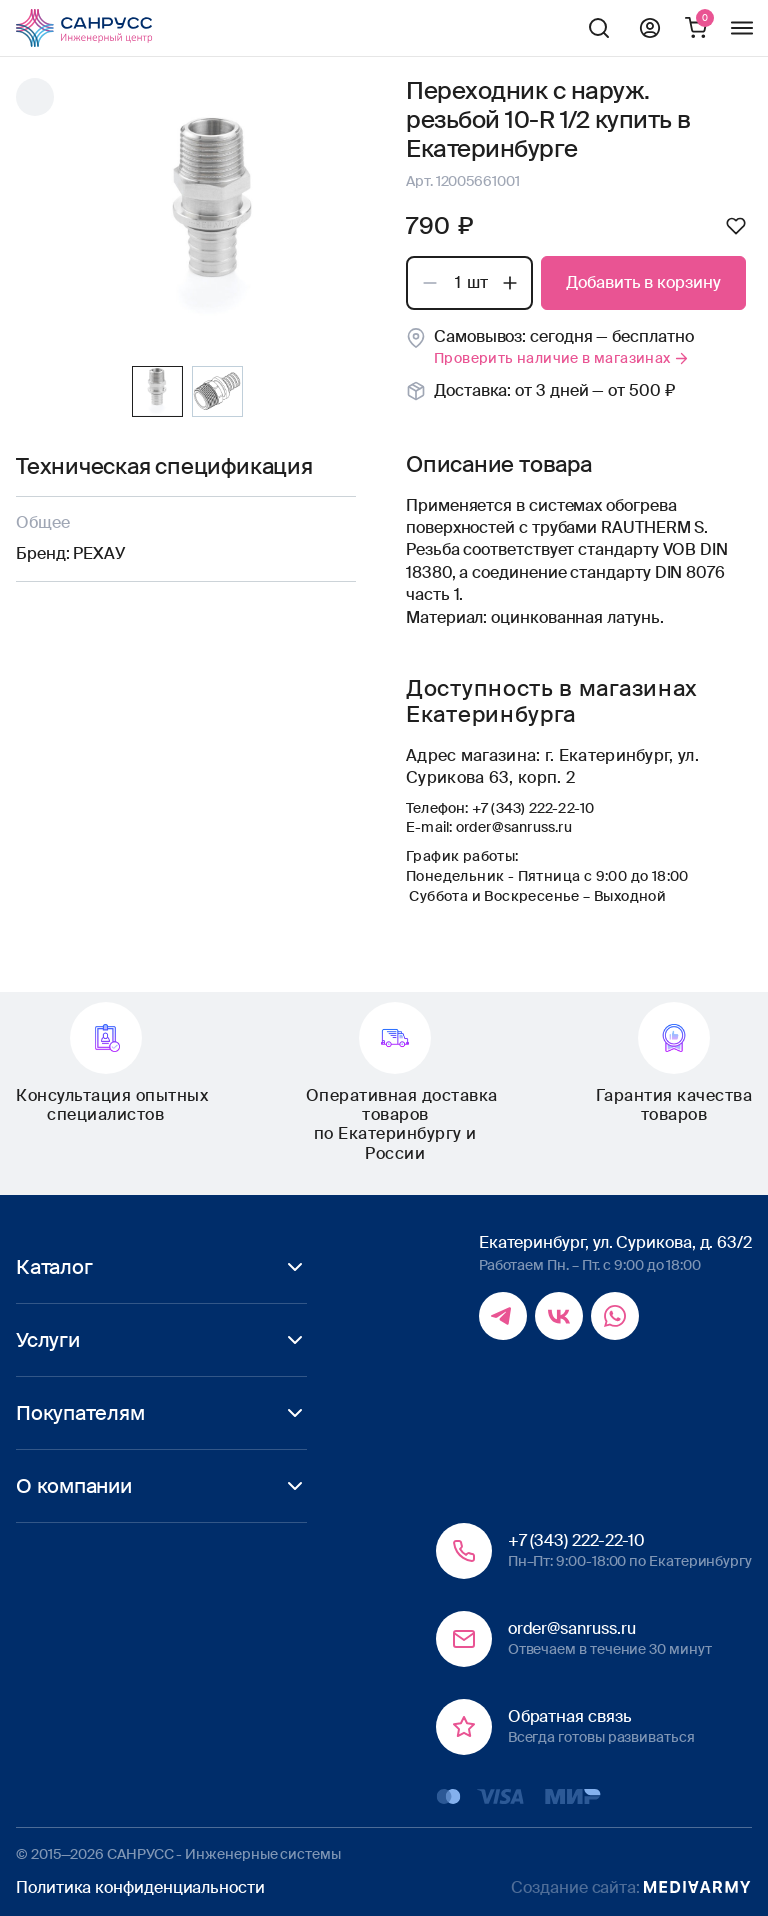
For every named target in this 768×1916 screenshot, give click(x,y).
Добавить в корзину (643, 282)
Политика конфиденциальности (140, 1887)
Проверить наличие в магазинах (562, 358)
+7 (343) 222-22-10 (533, 808)
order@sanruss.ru (514, 827)
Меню (742, 28)
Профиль (650, 28)
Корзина (696, 28)
